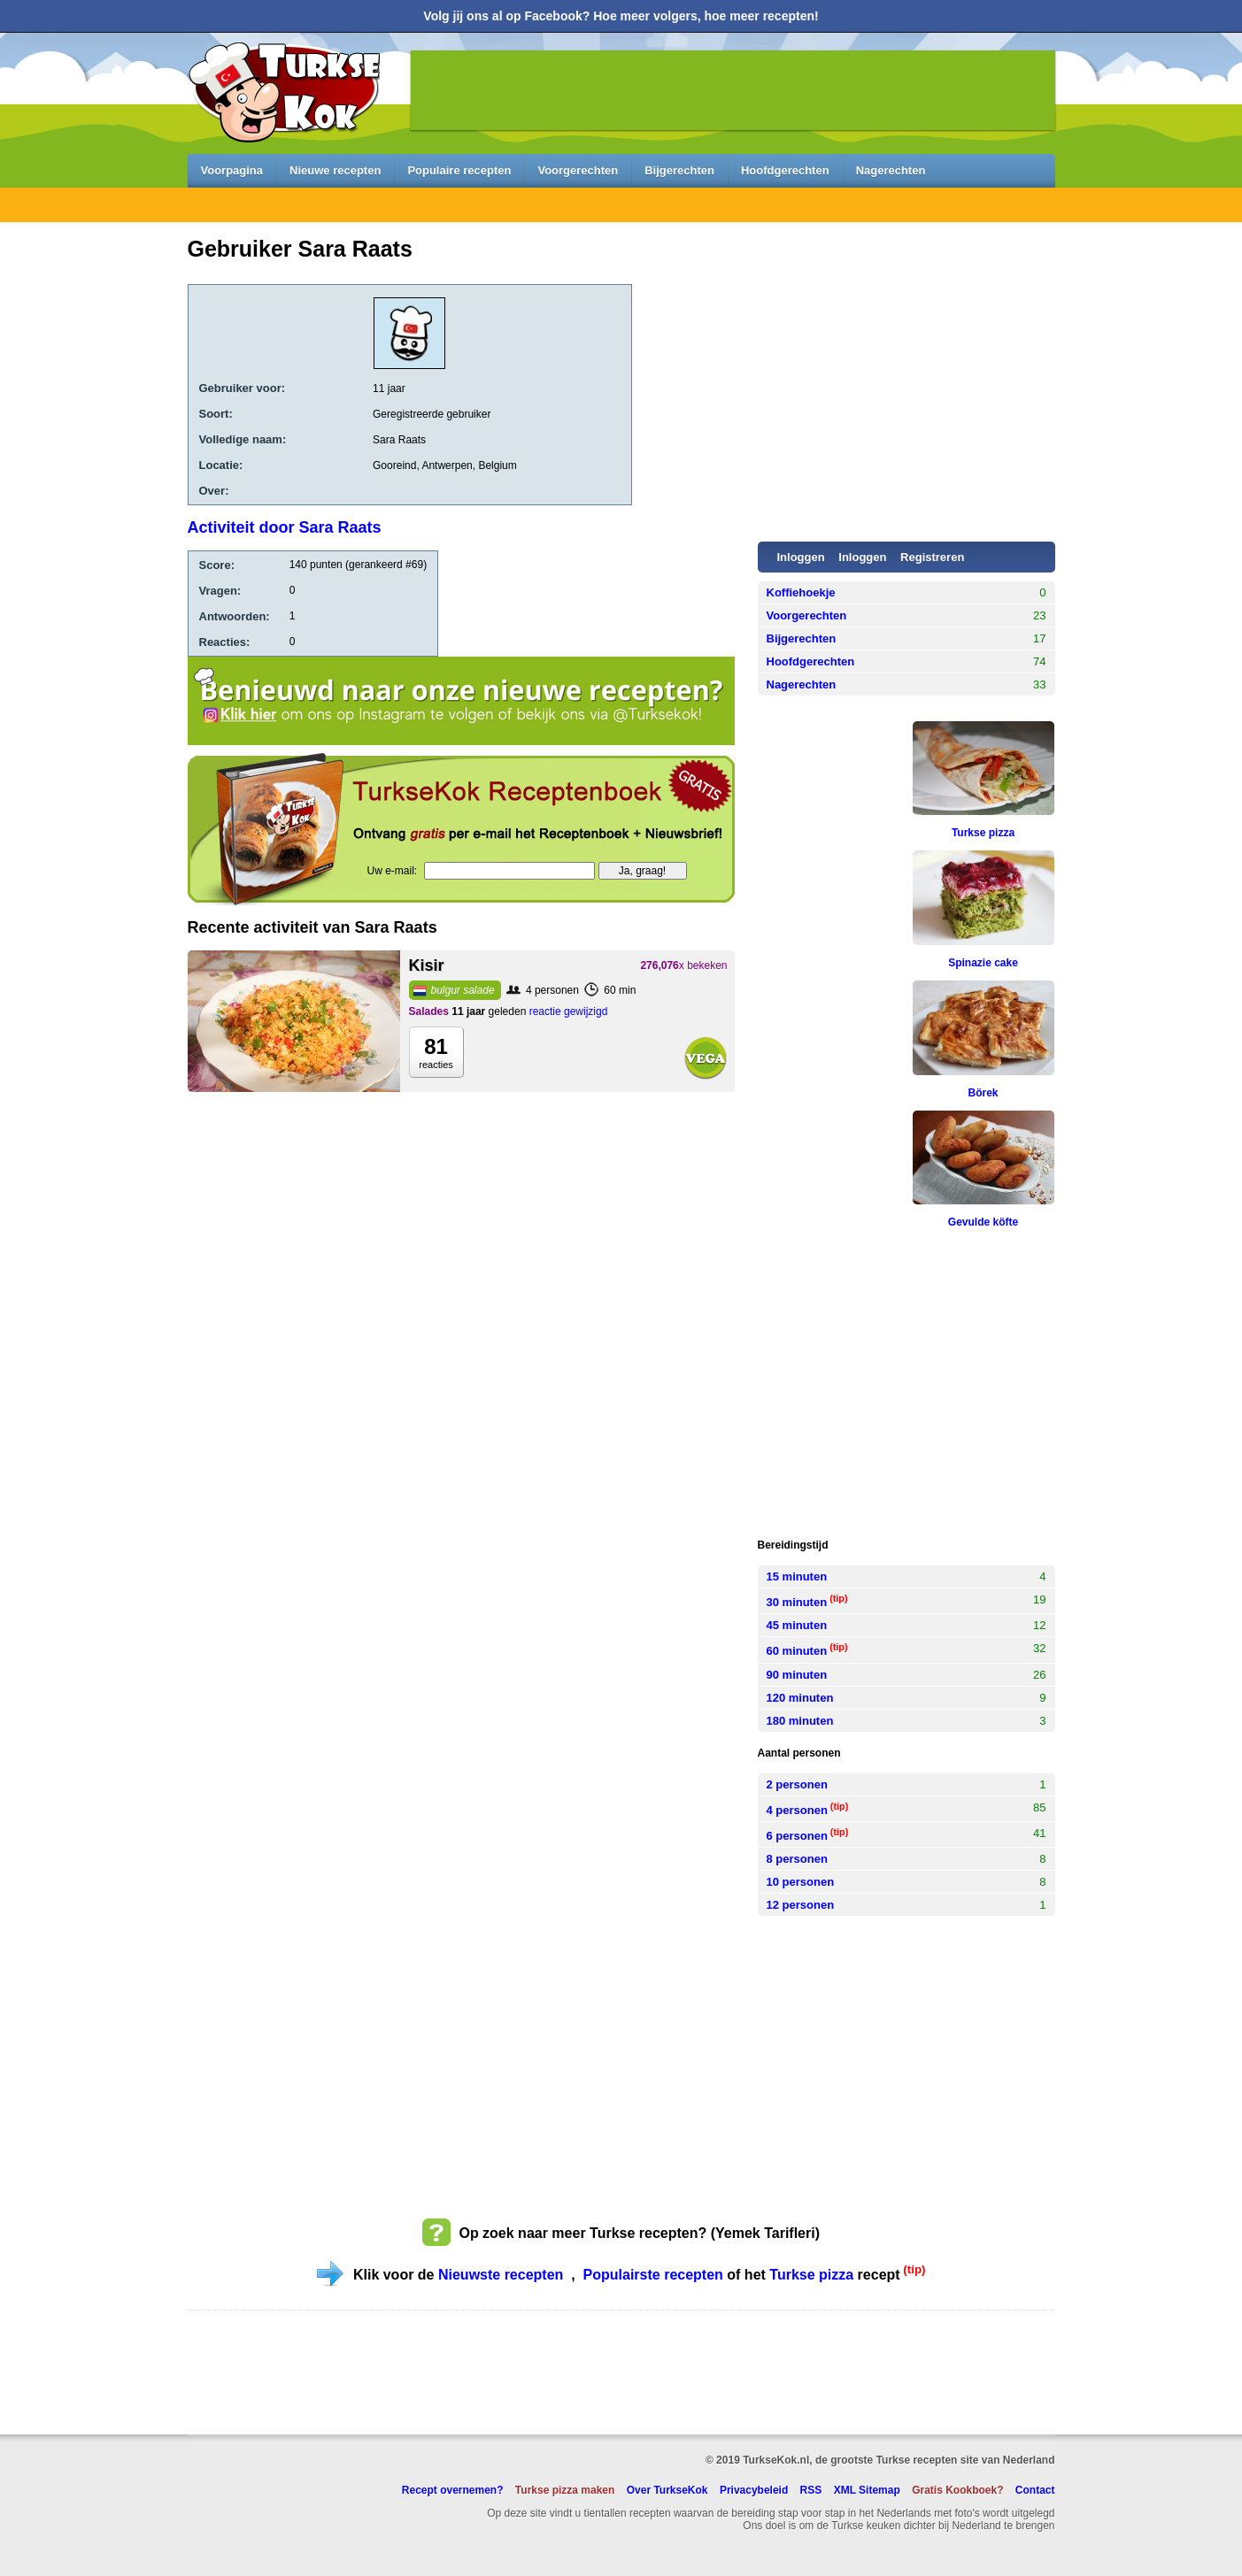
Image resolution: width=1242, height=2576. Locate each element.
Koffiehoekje (801, 592)
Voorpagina (232, 170)
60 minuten (807, 1649)
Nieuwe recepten (335, 170)
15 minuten (797, 1576)
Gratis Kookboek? (957, 2490)
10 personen (801, 1881)
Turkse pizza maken (565, 2490)
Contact (1035, 2490)
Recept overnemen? (453, 2490)
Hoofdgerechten (785, 170)
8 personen (797, 1858)
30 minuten (807, 1601)
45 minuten (797, 1625)
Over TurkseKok (667, 2490)
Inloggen (862, 557)
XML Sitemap (867, 2490)
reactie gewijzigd (568, 1011)
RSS (811, 2490)
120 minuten (800, 1697)
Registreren (932, 557)
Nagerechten (891, 170)
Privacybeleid (754, 2490)
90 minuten (797, 1674)
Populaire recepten (459, 170)
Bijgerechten (679, 170)
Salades (429, 1011)
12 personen (801, 1904)
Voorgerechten (577, 170)
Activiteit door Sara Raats (285, 527)
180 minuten (800, 1720)
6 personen (808, 1834)
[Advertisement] (90, 550)
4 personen (808, 1809)
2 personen (797, 1784)
